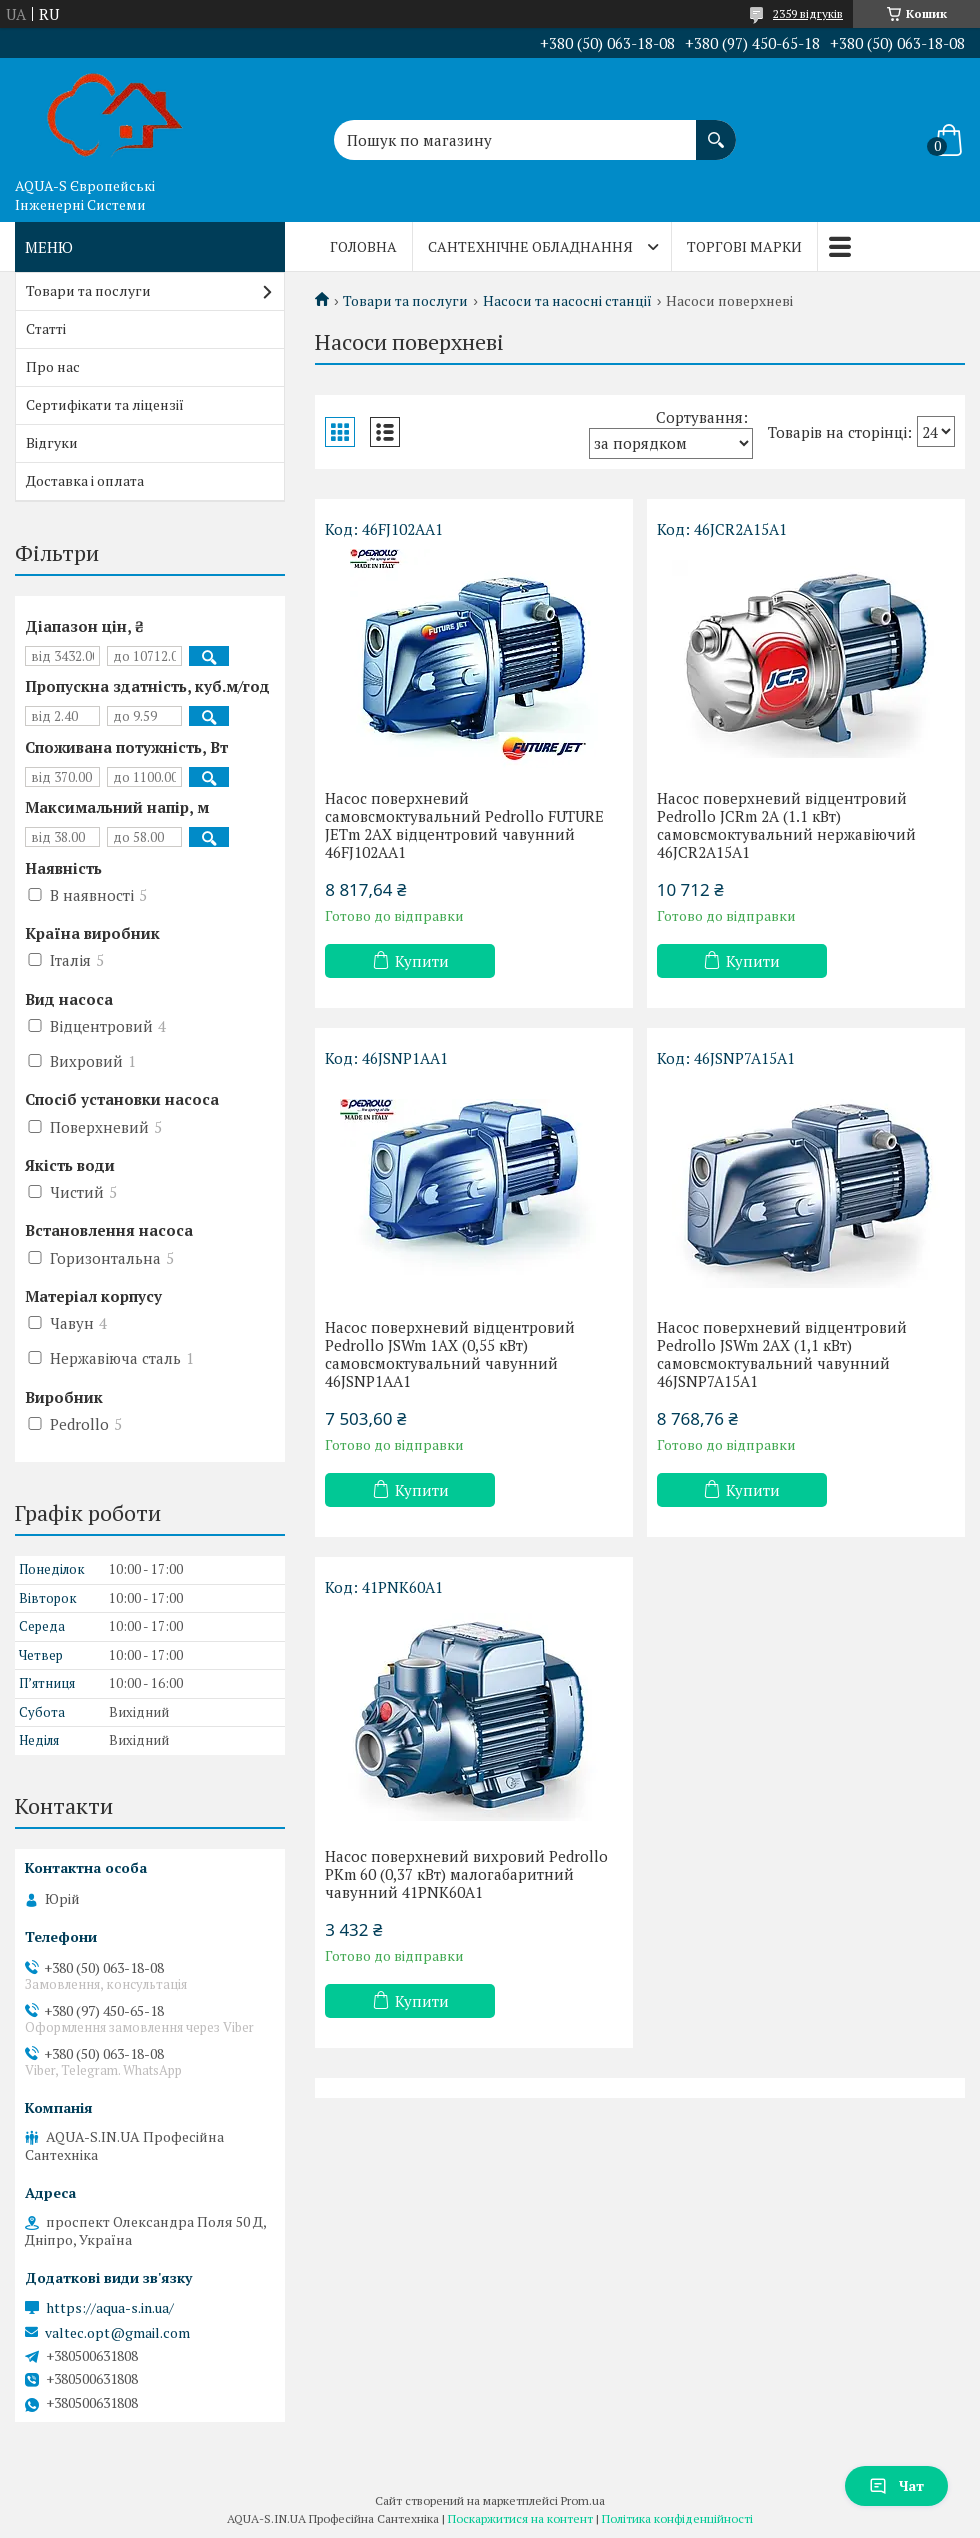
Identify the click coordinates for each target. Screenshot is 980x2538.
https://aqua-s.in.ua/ (110, 2308)
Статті (46, 328)
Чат (896, 2485)
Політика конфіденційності (677, 2518)
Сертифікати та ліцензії (105, 404)
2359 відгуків (808, 13)
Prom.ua (583, 2500)
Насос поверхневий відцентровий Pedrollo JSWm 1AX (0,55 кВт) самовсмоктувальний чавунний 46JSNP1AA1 (450, 1354)
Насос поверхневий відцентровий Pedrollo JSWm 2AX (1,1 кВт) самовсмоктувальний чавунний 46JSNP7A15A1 (782, 1354)
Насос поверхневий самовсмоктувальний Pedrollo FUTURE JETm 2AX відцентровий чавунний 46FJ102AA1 (464, 825)
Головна (363, 246)
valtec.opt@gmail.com (117, 2333)
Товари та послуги (405, 301)
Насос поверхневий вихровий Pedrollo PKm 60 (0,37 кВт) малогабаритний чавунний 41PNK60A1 (466, 1874)
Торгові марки (744, 246)
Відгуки (52, 442)
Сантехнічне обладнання (530, 246)
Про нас (53, 366)
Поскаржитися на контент (520, 2518)
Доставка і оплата (85, 480)
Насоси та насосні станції (567, 301)
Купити (422, 961)
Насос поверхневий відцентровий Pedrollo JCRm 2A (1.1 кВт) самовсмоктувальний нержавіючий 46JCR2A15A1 (786, 825)
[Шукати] (716, 130)
